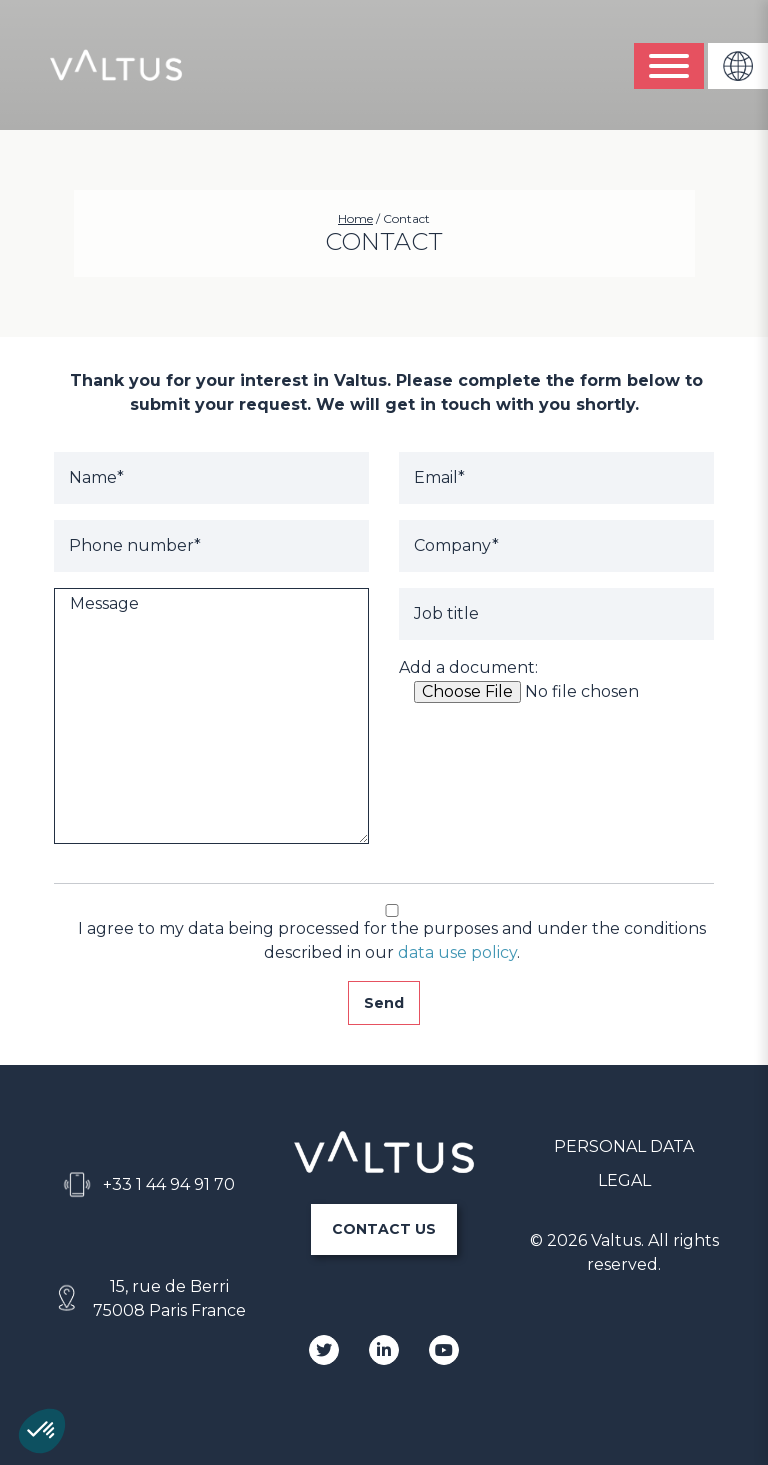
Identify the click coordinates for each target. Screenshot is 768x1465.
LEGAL (624, 1180)
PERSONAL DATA (624, 1146)
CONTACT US (384, 1229)
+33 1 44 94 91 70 (169, 1184)
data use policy (457, 952)
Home (355, 218)
